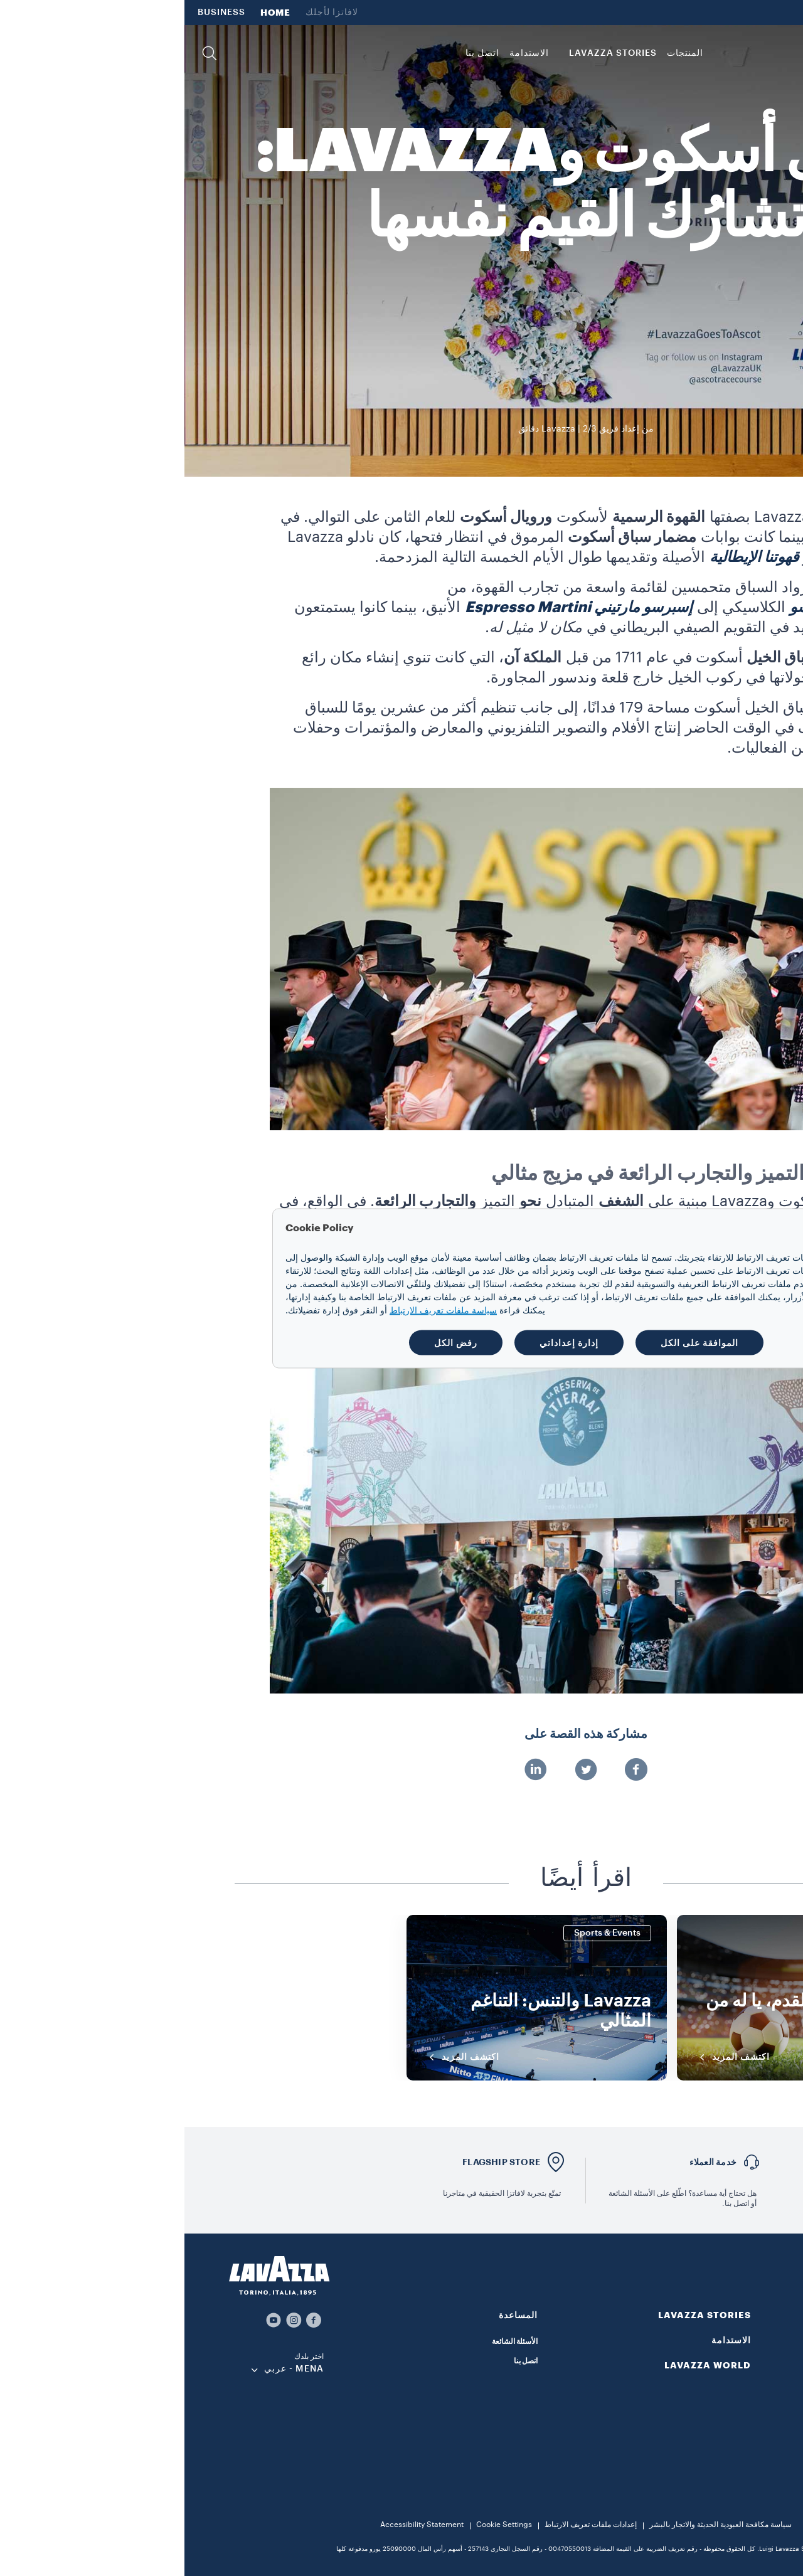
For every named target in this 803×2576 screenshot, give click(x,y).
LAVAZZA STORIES (520, 2315)
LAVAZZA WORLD (749, 12)
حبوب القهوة (761, 2359)
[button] (25, 53)
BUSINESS (37, 12)
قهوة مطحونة (759, 2374)
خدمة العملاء (528, 2162)
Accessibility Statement (237, 2524)
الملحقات (765, 2458)
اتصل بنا (341, 2361)
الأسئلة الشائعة (330, 2341)
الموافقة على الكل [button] (515, 1342)
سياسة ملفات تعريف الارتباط (258, 1310)
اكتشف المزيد (547, 2057)
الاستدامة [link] (344, 53)
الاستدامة (546, 2340)
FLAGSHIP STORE (317, 2162)
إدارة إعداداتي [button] (384, 1342)
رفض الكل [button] (271, 1342)
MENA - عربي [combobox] (109, 2369)
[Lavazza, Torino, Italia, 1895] (747, 53)
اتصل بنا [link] (298, 53)
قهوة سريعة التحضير (748, 2419)
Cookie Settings (320, 2524)
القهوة (770, 2341)
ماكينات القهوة (757, 2439)
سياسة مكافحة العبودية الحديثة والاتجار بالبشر (536, 2524)
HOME (91, 12)
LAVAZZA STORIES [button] (428, 53)
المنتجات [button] (500, 53)
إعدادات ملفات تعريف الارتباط (406, 2524)
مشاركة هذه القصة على (401, 1734)
